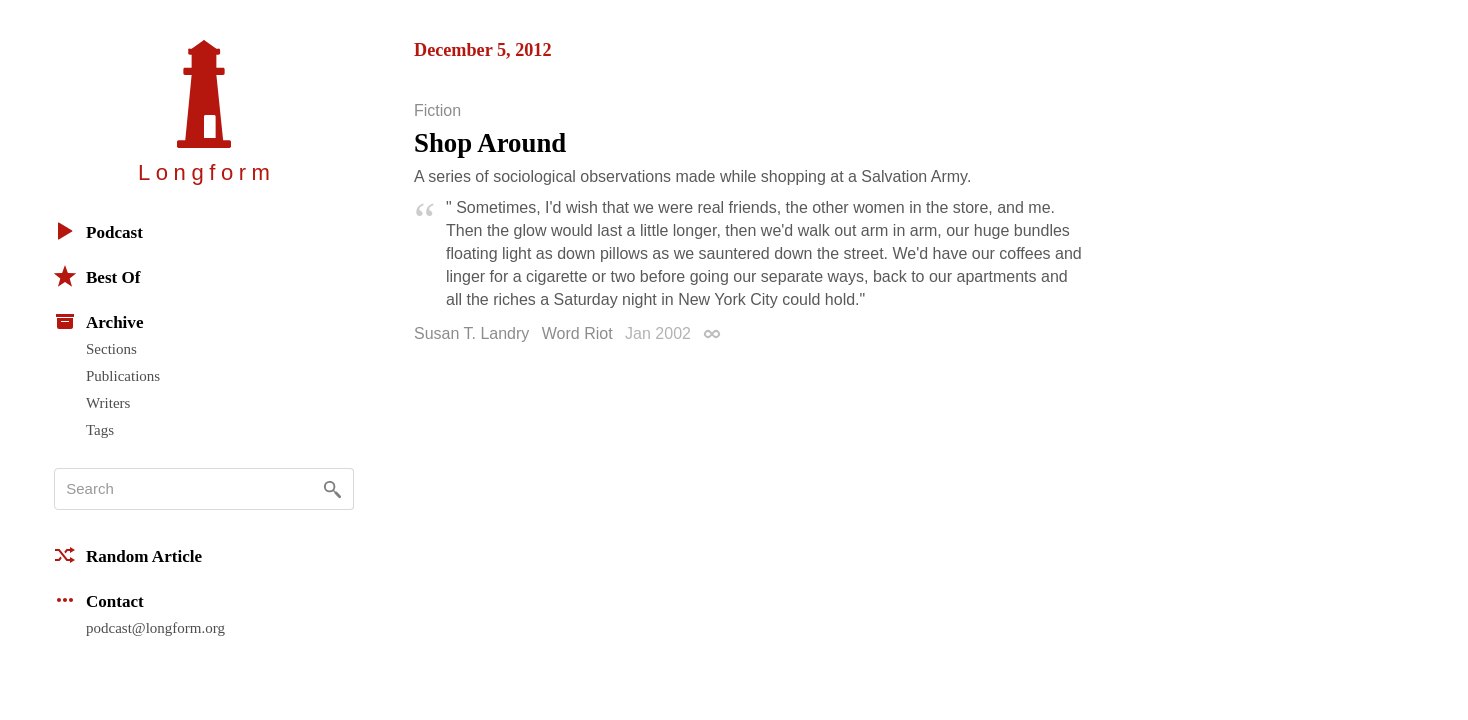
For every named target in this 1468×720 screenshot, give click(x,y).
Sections (111, 349)
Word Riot (577, 333)
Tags (100, 430)
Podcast (98, 231)
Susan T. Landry (471, 333)
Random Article (128, 555)
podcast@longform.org (155, 628)
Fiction (437, 111)
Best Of (97, 276)
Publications (123, 376)
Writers (108, 403)
